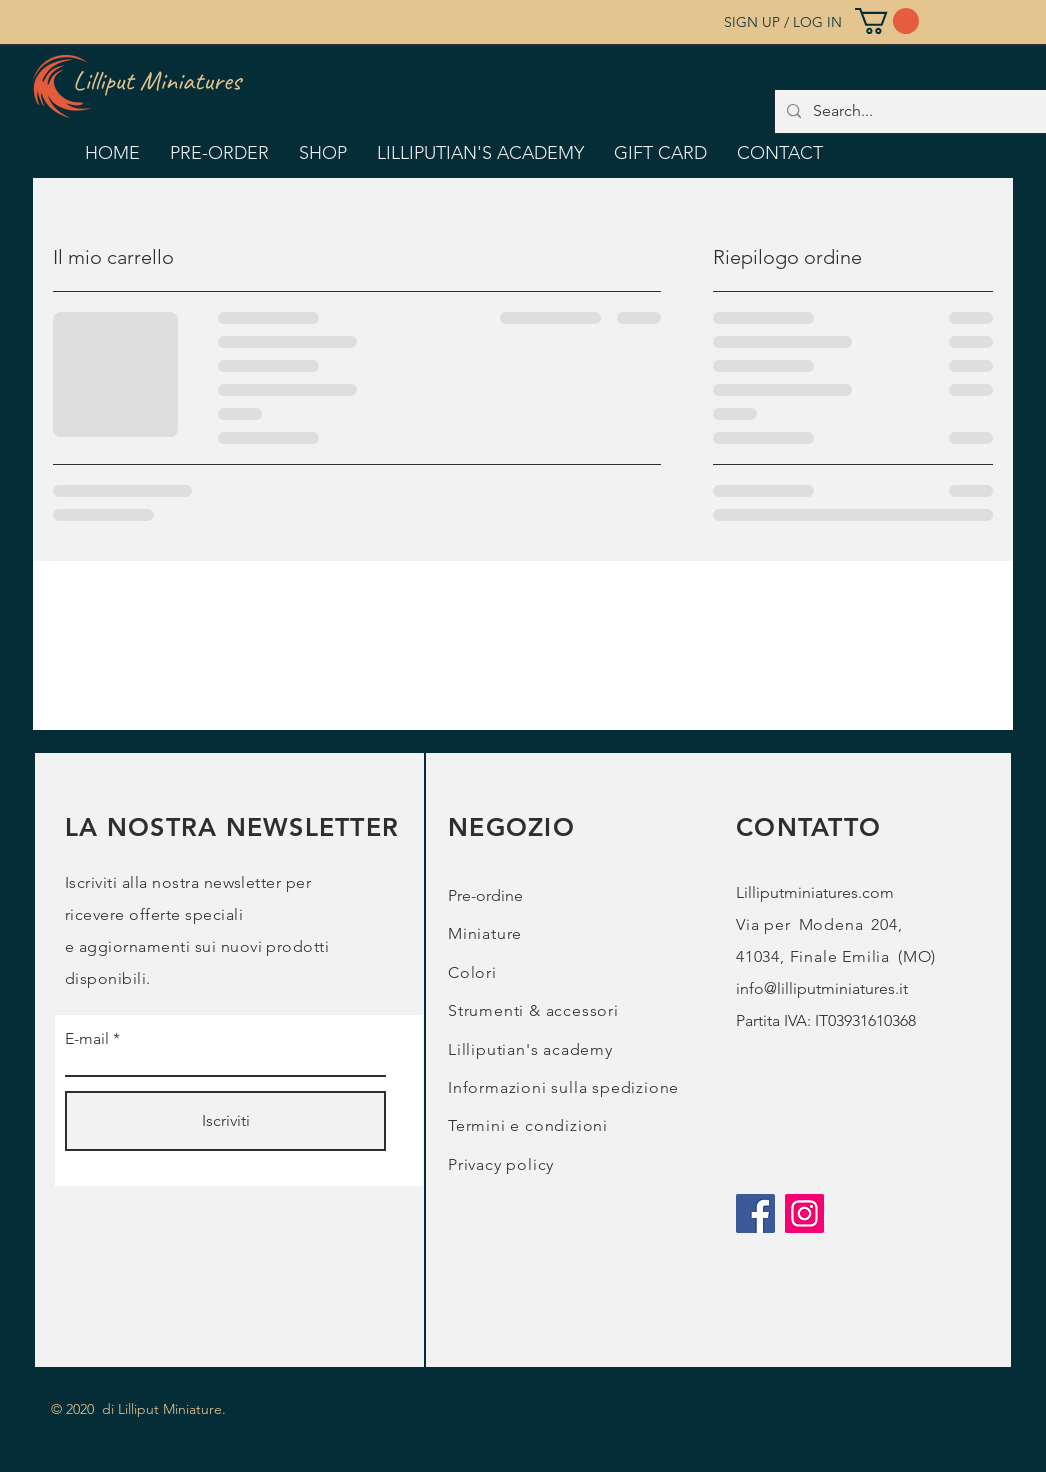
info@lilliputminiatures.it (822, 988)
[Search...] (924, 111)
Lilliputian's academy (530, 1049)
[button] (887, 21)
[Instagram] (804, 1213)
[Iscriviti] (225, 1121)
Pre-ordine (485, 895)
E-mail (87, 1039)
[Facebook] (755, 1213)
